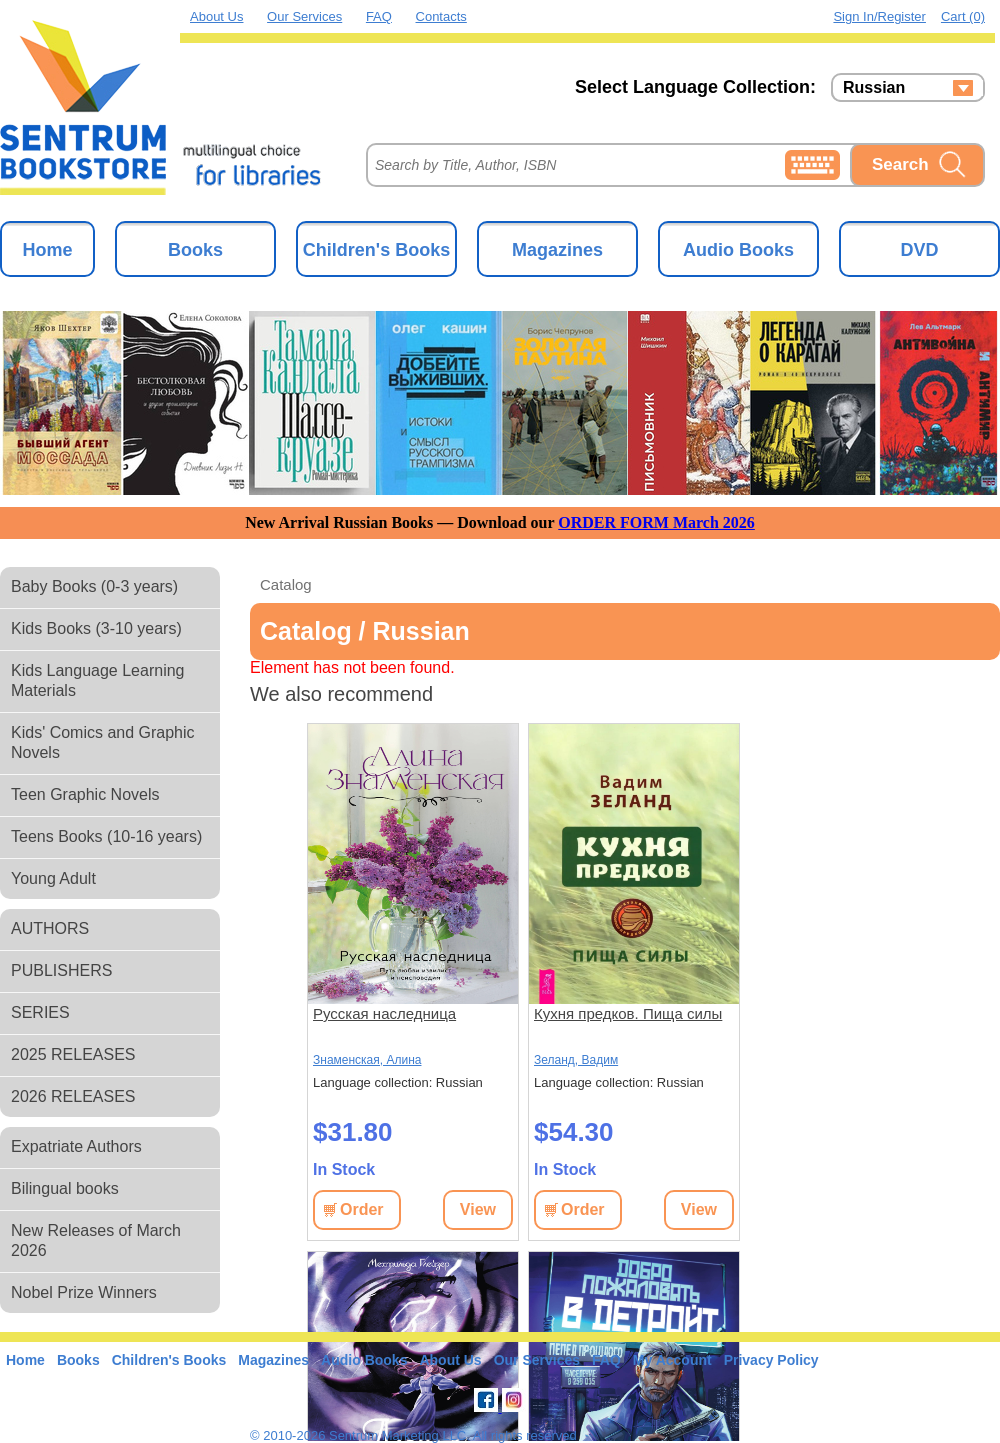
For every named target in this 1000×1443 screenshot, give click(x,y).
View (478, 1209)
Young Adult (53, 878)
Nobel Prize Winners (84, 1292)
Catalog (286, 584)
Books (195, 250)
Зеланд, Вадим (576, 1060)
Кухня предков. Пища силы (628, 1013)
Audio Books (738, 250)
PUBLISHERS (61, 970)
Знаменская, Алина (367, 1060)
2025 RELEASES (73, 1054)
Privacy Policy (771, 1360)
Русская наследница (384, 1013)
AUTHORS (50, 928)
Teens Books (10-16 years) (106, 836)
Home (47, 250)
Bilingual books (65, 1188)
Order (362, 1209)
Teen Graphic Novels (85, 794)
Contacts (441, 16)
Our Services (304, 16)
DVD (919, 250)
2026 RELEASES (73, 1096)
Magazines (557, 250)
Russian (874, 88)
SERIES (40, 1012)
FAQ (379, 16)
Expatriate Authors (76, 1146)
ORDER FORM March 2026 (656, 522)
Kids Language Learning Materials (97, 680)
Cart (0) (963, 16)
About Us (216, 16)
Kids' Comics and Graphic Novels (103, 742)
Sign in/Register (879, 16)
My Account (672, 1360)
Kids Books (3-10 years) (96, 628)
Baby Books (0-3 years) (94, 586)
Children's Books (376, 250)
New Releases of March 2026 (96, 1240)
